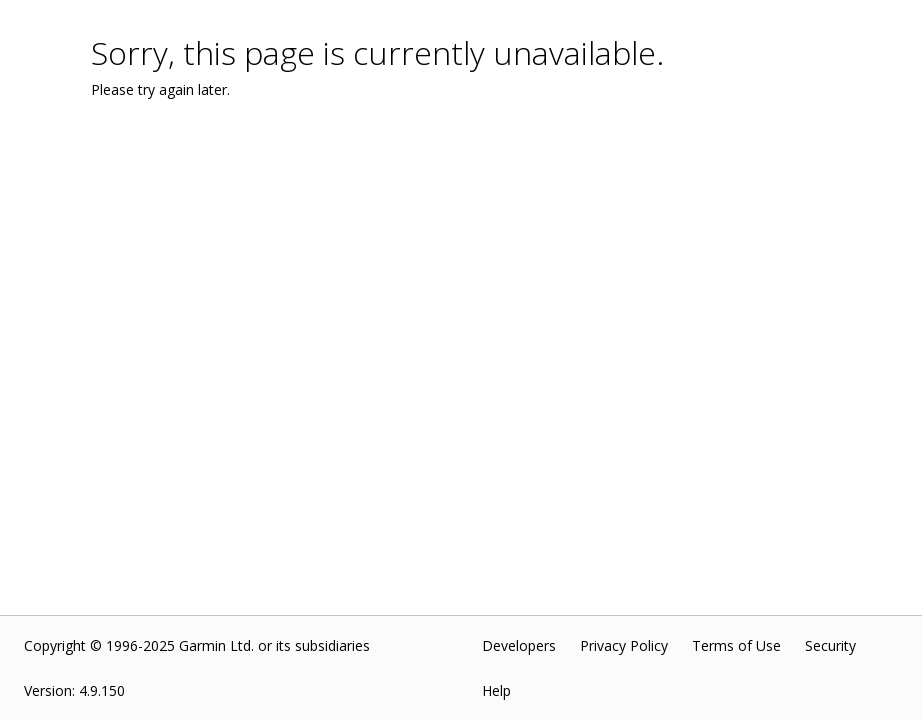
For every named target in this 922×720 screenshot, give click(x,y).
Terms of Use (736, 645)
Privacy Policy (624, 645)
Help (496, 690)
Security (830, 645)
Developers (519, 645)
